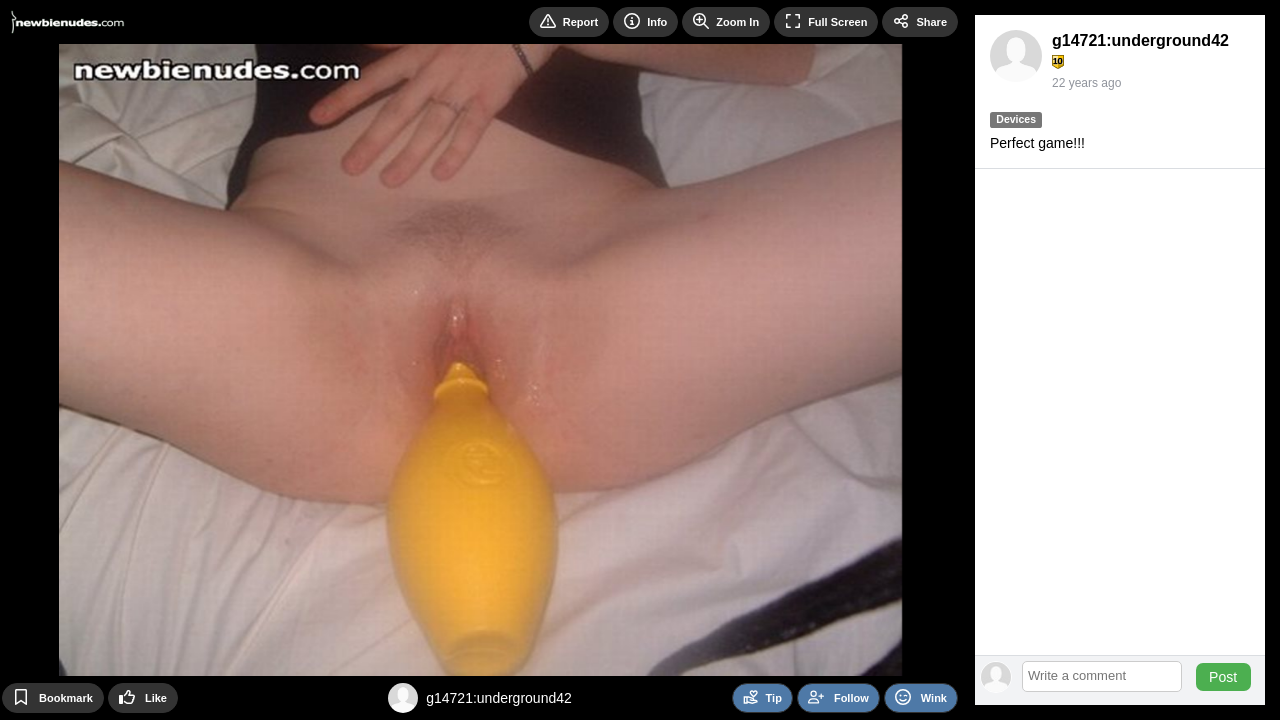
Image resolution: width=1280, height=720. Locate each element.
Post (1223, 677)
